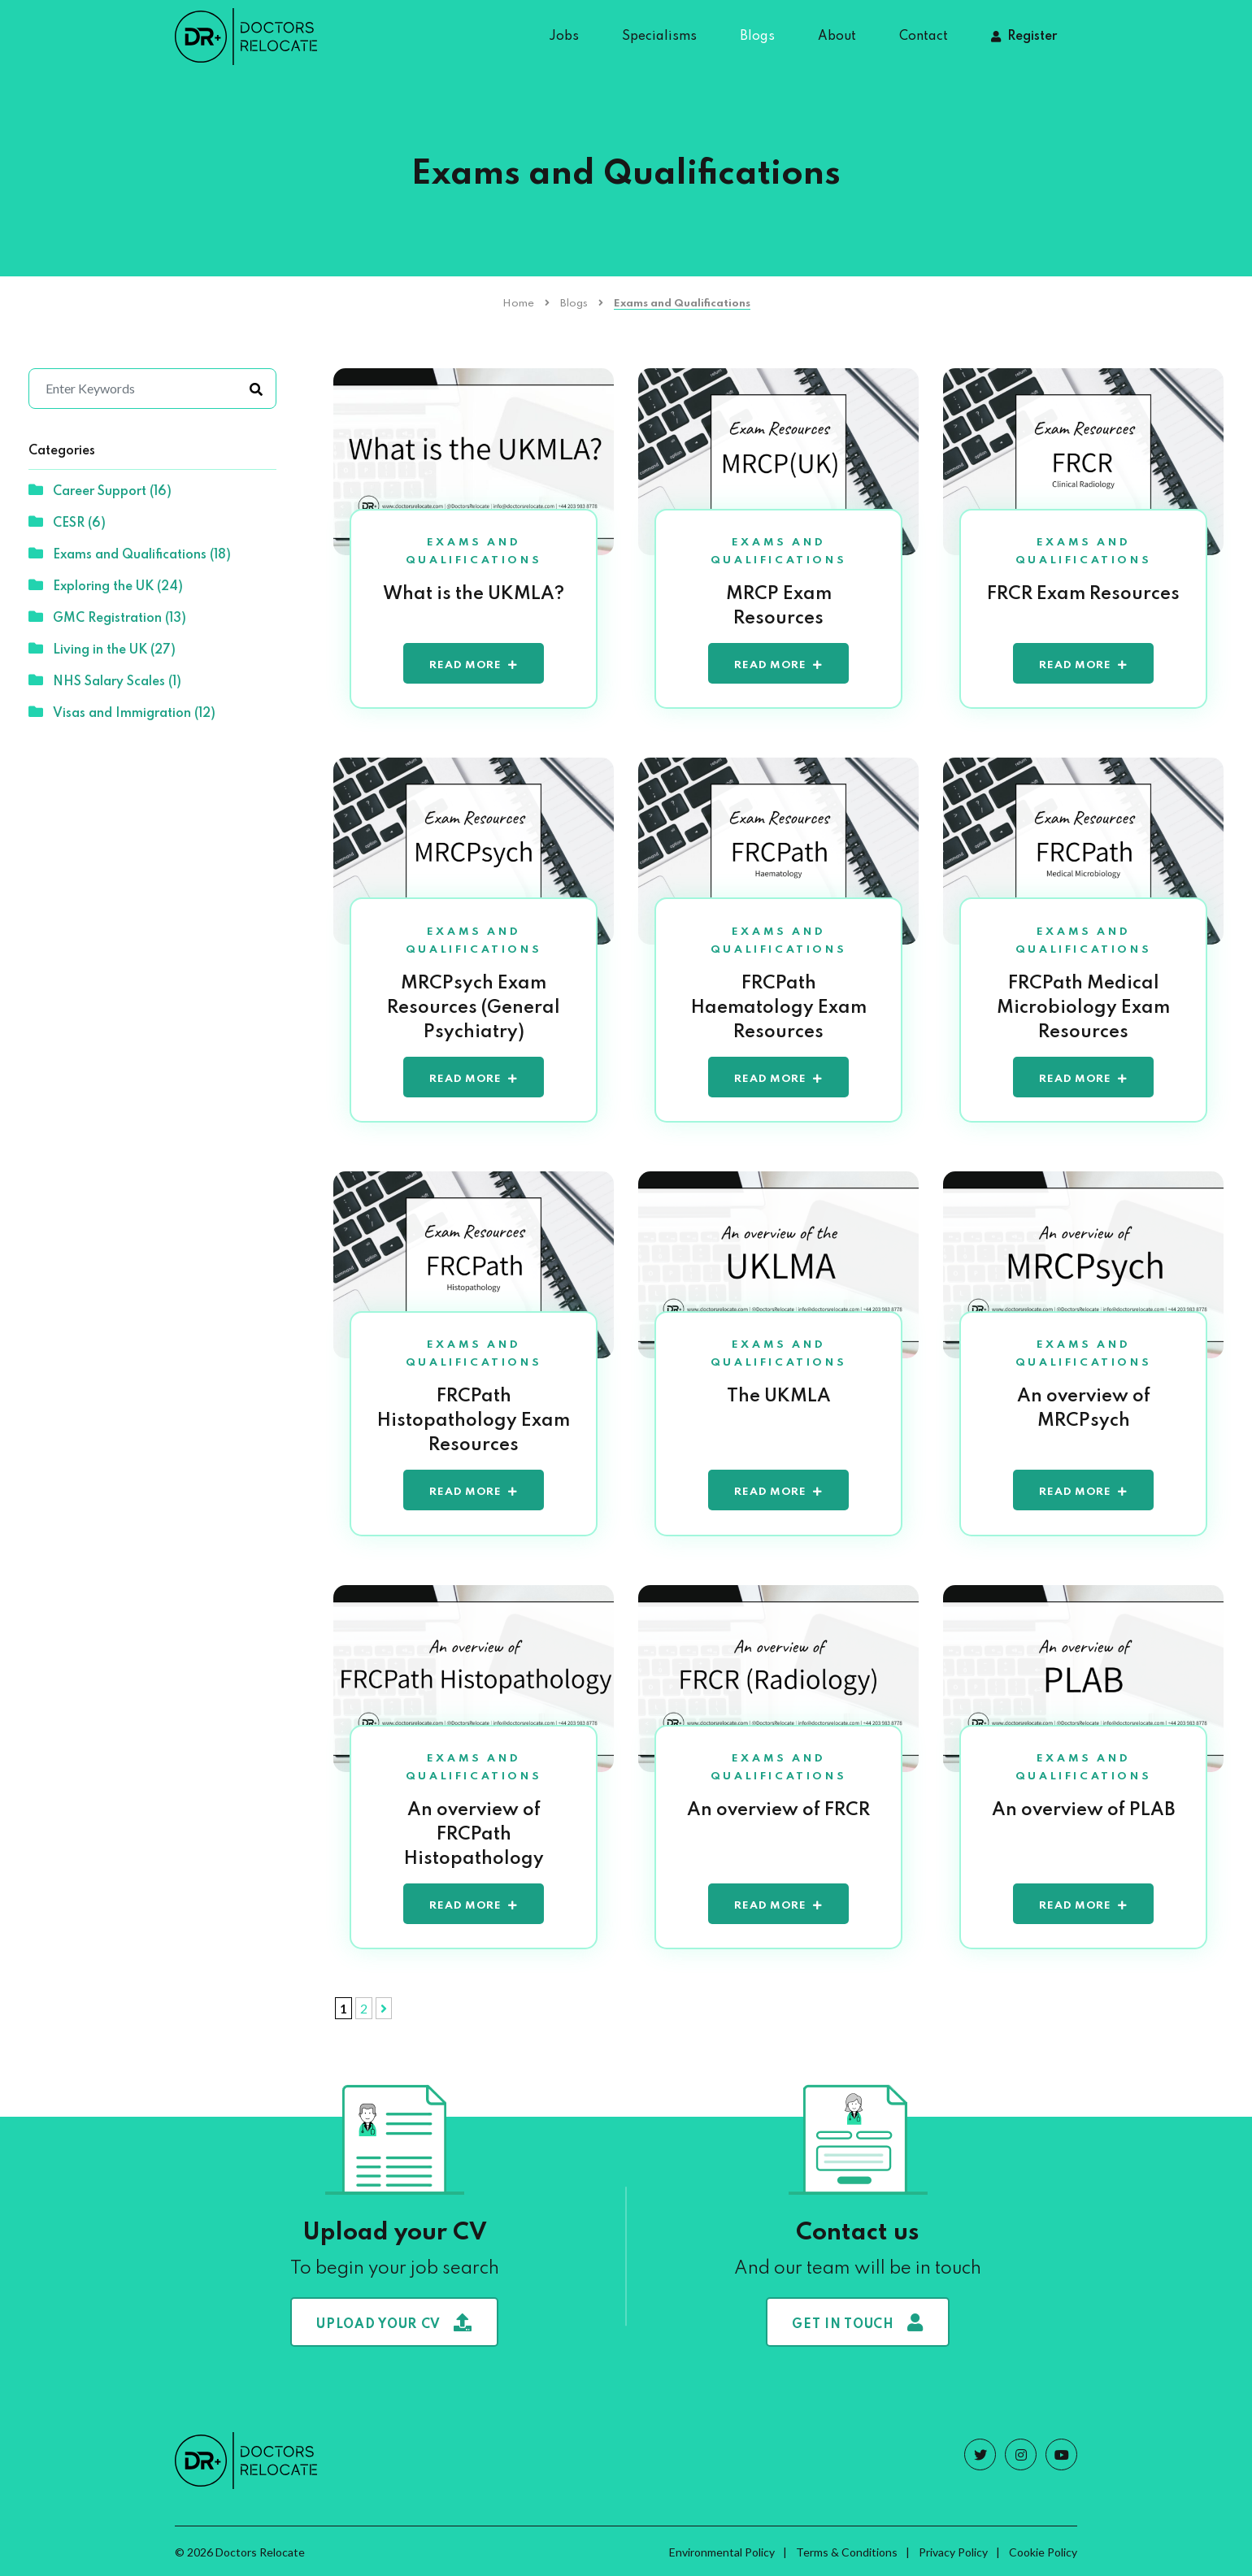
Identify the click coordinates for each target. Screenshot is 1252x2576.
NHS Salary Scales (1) (104, 680)
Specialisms (659, 36)
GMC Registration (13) (107, 617)
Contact (923, 36)
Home (518, 303)
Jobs (564, 36)
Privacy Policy (953, 2549)
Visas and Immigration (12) (121, 712)
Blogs (757, 36)
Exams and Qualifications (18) (129, 553)
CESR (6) (67, 522)
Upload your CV (394, 2320)
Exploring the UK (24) (105, 585)
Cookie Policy (1043, 2549)
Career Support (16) (100, 490)
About (837, 36)
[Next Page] (384, 2006)
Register (1032, 36)
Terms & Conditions (847, 2549)
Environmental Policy (722, 2549)
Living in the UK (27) (102, 649)
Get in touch (857, 2320)
